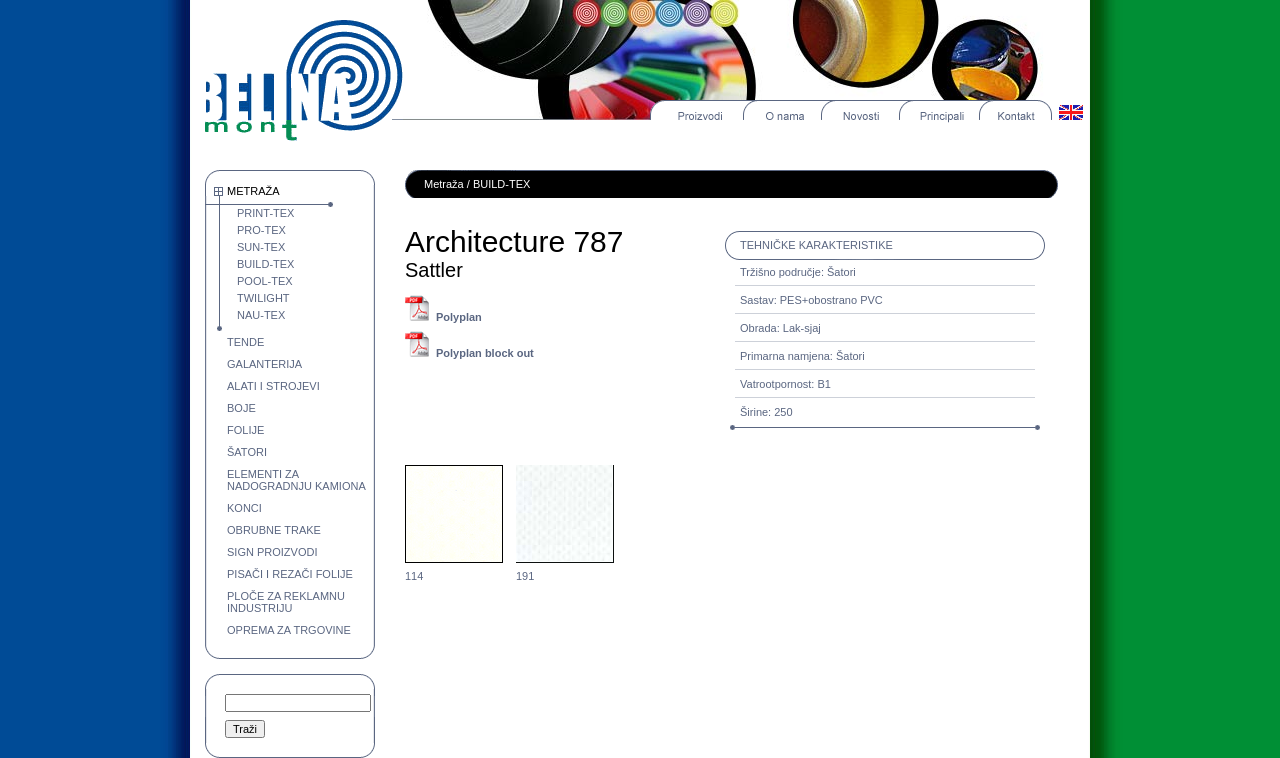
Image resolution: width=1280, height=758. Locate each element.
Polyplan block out (485, 353)
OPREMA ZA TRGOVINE (289, 630)
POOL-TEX (265, 281)
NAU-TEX (261, 315)
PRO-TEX (261, 230)
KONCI (244, 508)
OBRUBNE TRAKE (274, 530)
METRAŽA (253, 191)
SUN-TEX (261, 247)
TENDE (245, 342)
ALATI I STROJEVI (273, 386)
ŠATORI (247, 452)
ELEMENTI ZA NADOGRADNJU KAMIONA (296, 480)
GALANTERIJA (264, 364)
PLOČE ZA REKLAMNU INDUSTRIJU (286, 602)
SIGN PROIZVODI (272, 552)
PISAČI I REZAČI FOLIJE (290, 574)
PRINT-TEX (265, 213)
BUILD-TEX (265, 264)
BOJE (241, 408)
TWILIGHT (263, 298)
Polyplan (459, 317)
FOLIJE (245, 430)
